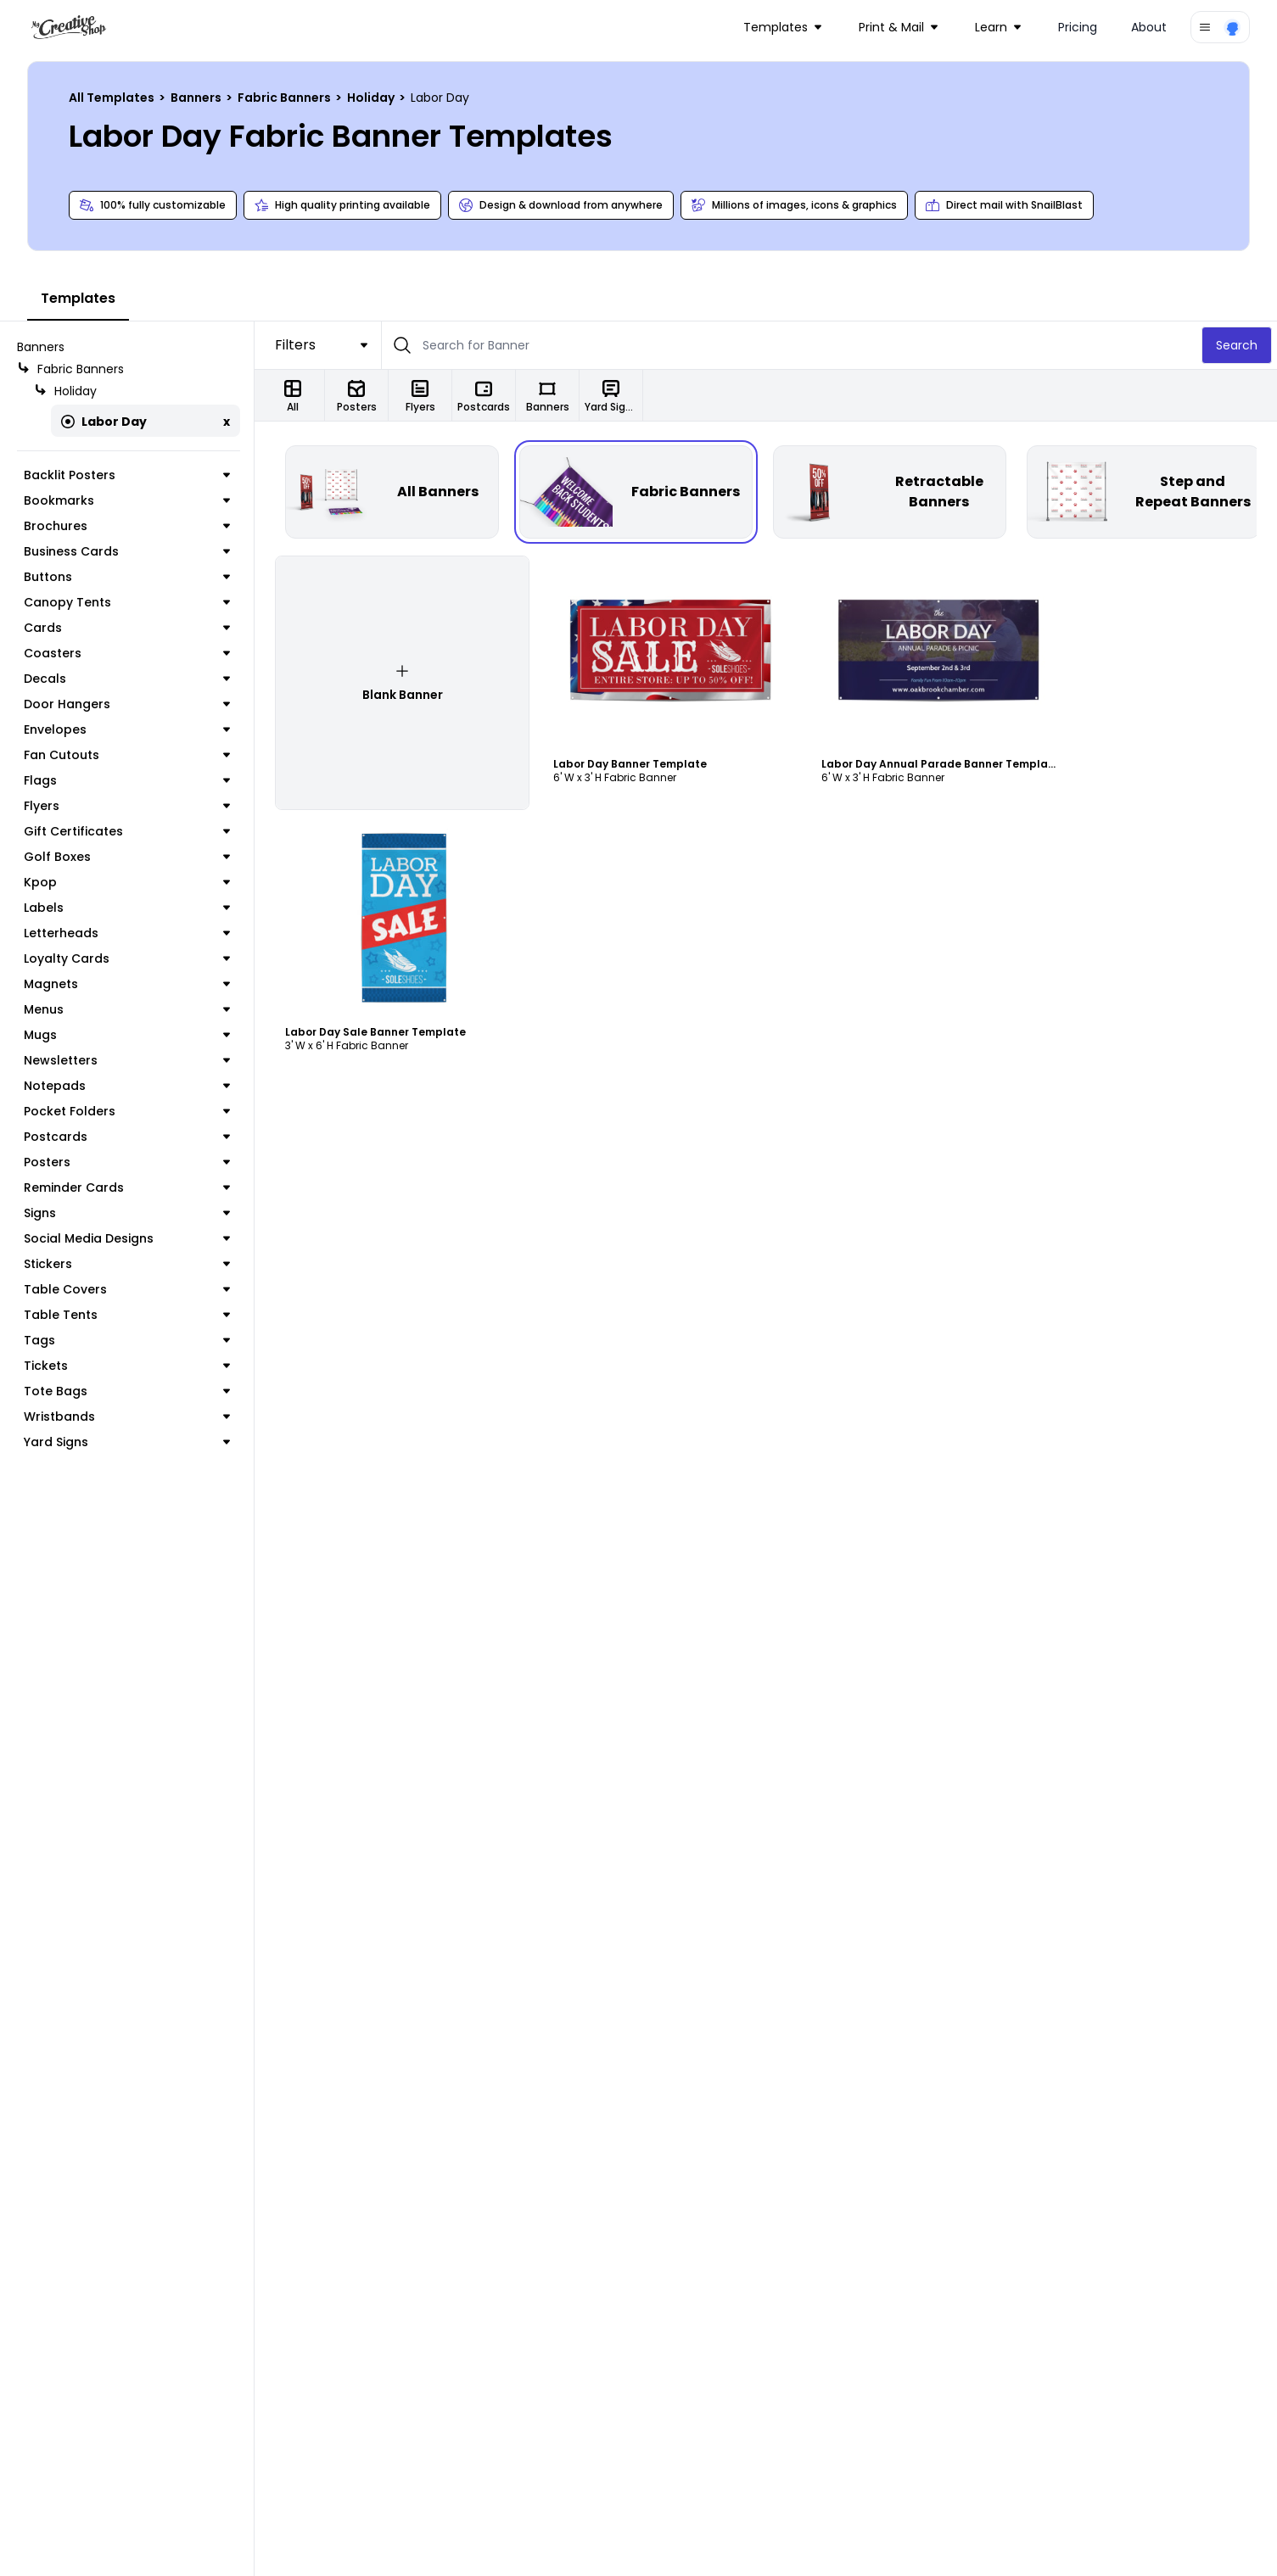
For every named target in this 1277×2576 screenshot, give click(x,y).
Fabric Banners (285, 97)
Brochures (127, 525)
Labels (127, 907)
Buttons (127, 576)
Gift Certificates (127, 831)
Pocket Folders (127, 1111)
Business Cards (127, 551)
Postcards (127, 1136)
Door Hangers (127, 704)
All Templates (113, 97)
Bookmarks (127, 500)
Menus (127, 1009)
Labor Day (104, 421)
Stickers (127, 1263)
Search (1236, 345)
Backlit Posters (127, 475)
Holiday (372, 97)
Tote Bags (127, 1391)
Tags (127, 1340)
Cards (127, 627)
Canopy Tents (127, 602)
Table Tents (127, 1314)
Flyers (127, 805)
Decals (127, 678)
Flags (127, 780)
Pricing (1077, 27)
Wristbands (127, 1416)
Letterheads (127, 933)
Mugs (127, 1034)
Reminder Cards (127, 1187)
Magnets (127, 983)
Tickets (127, 1365)
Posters (127, 1162)
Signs (127, 1212)
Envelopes (127, 729)
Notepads (127, 1085)
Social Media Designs (127, 1238)
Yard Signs (127, 1441)
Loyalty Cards (127, 958)
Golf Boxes (127, 856)
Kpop (127, 882)
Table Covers (127, 1289)
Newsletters (127, 1060)
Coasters (127, 653)
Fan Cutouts (127, 754)
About (1149, 27)
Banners (197, 97)
